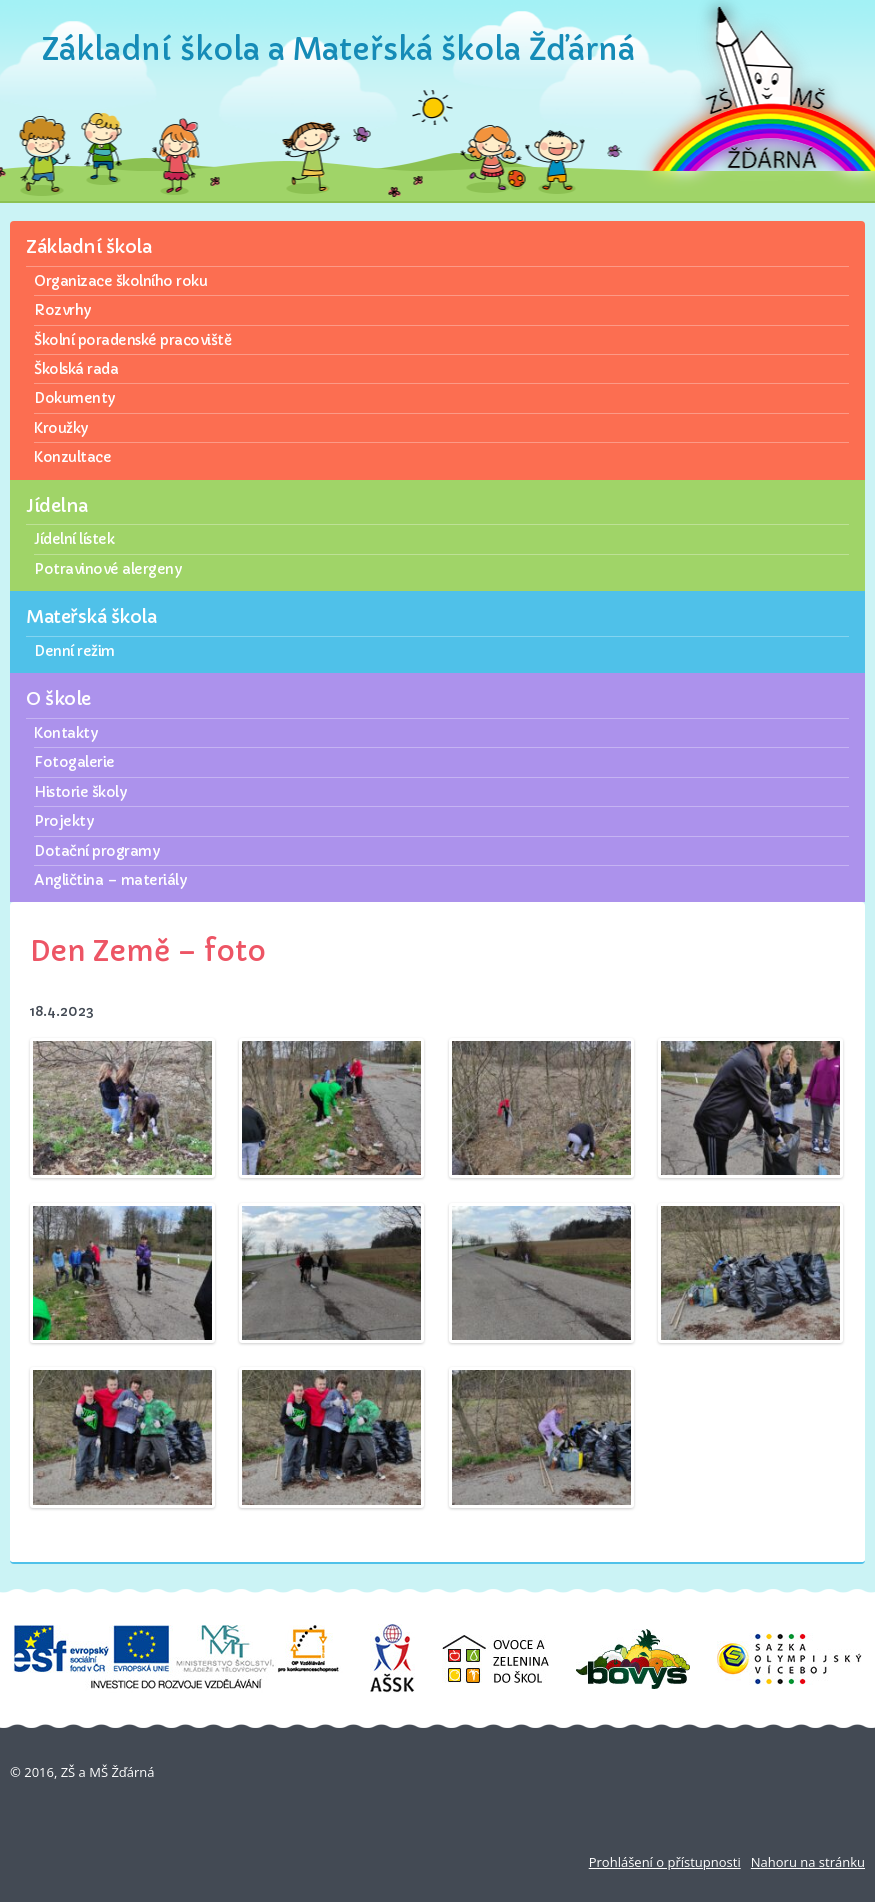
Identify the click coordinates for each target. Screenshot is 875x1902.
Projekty (63, 821)
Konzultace (72, 457)
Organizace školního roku (120, 281)
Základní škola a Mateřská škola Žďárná (338, 49)
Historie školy (80, 792)
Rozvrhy (62, 310)
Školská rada (76, 369)
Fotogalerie (74, 762)
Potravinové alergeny (107, 569)
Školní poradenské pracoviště (132, 340)
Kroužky (61, 428)
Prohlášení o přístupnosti (665, 1862)
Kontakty (65, 733)
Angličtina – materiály (110, 880)
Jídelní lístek (74, 539)
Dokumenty (74, 398)
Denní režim (74, 651)
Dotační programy (96, 851)
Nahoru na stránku (808, 1862)
